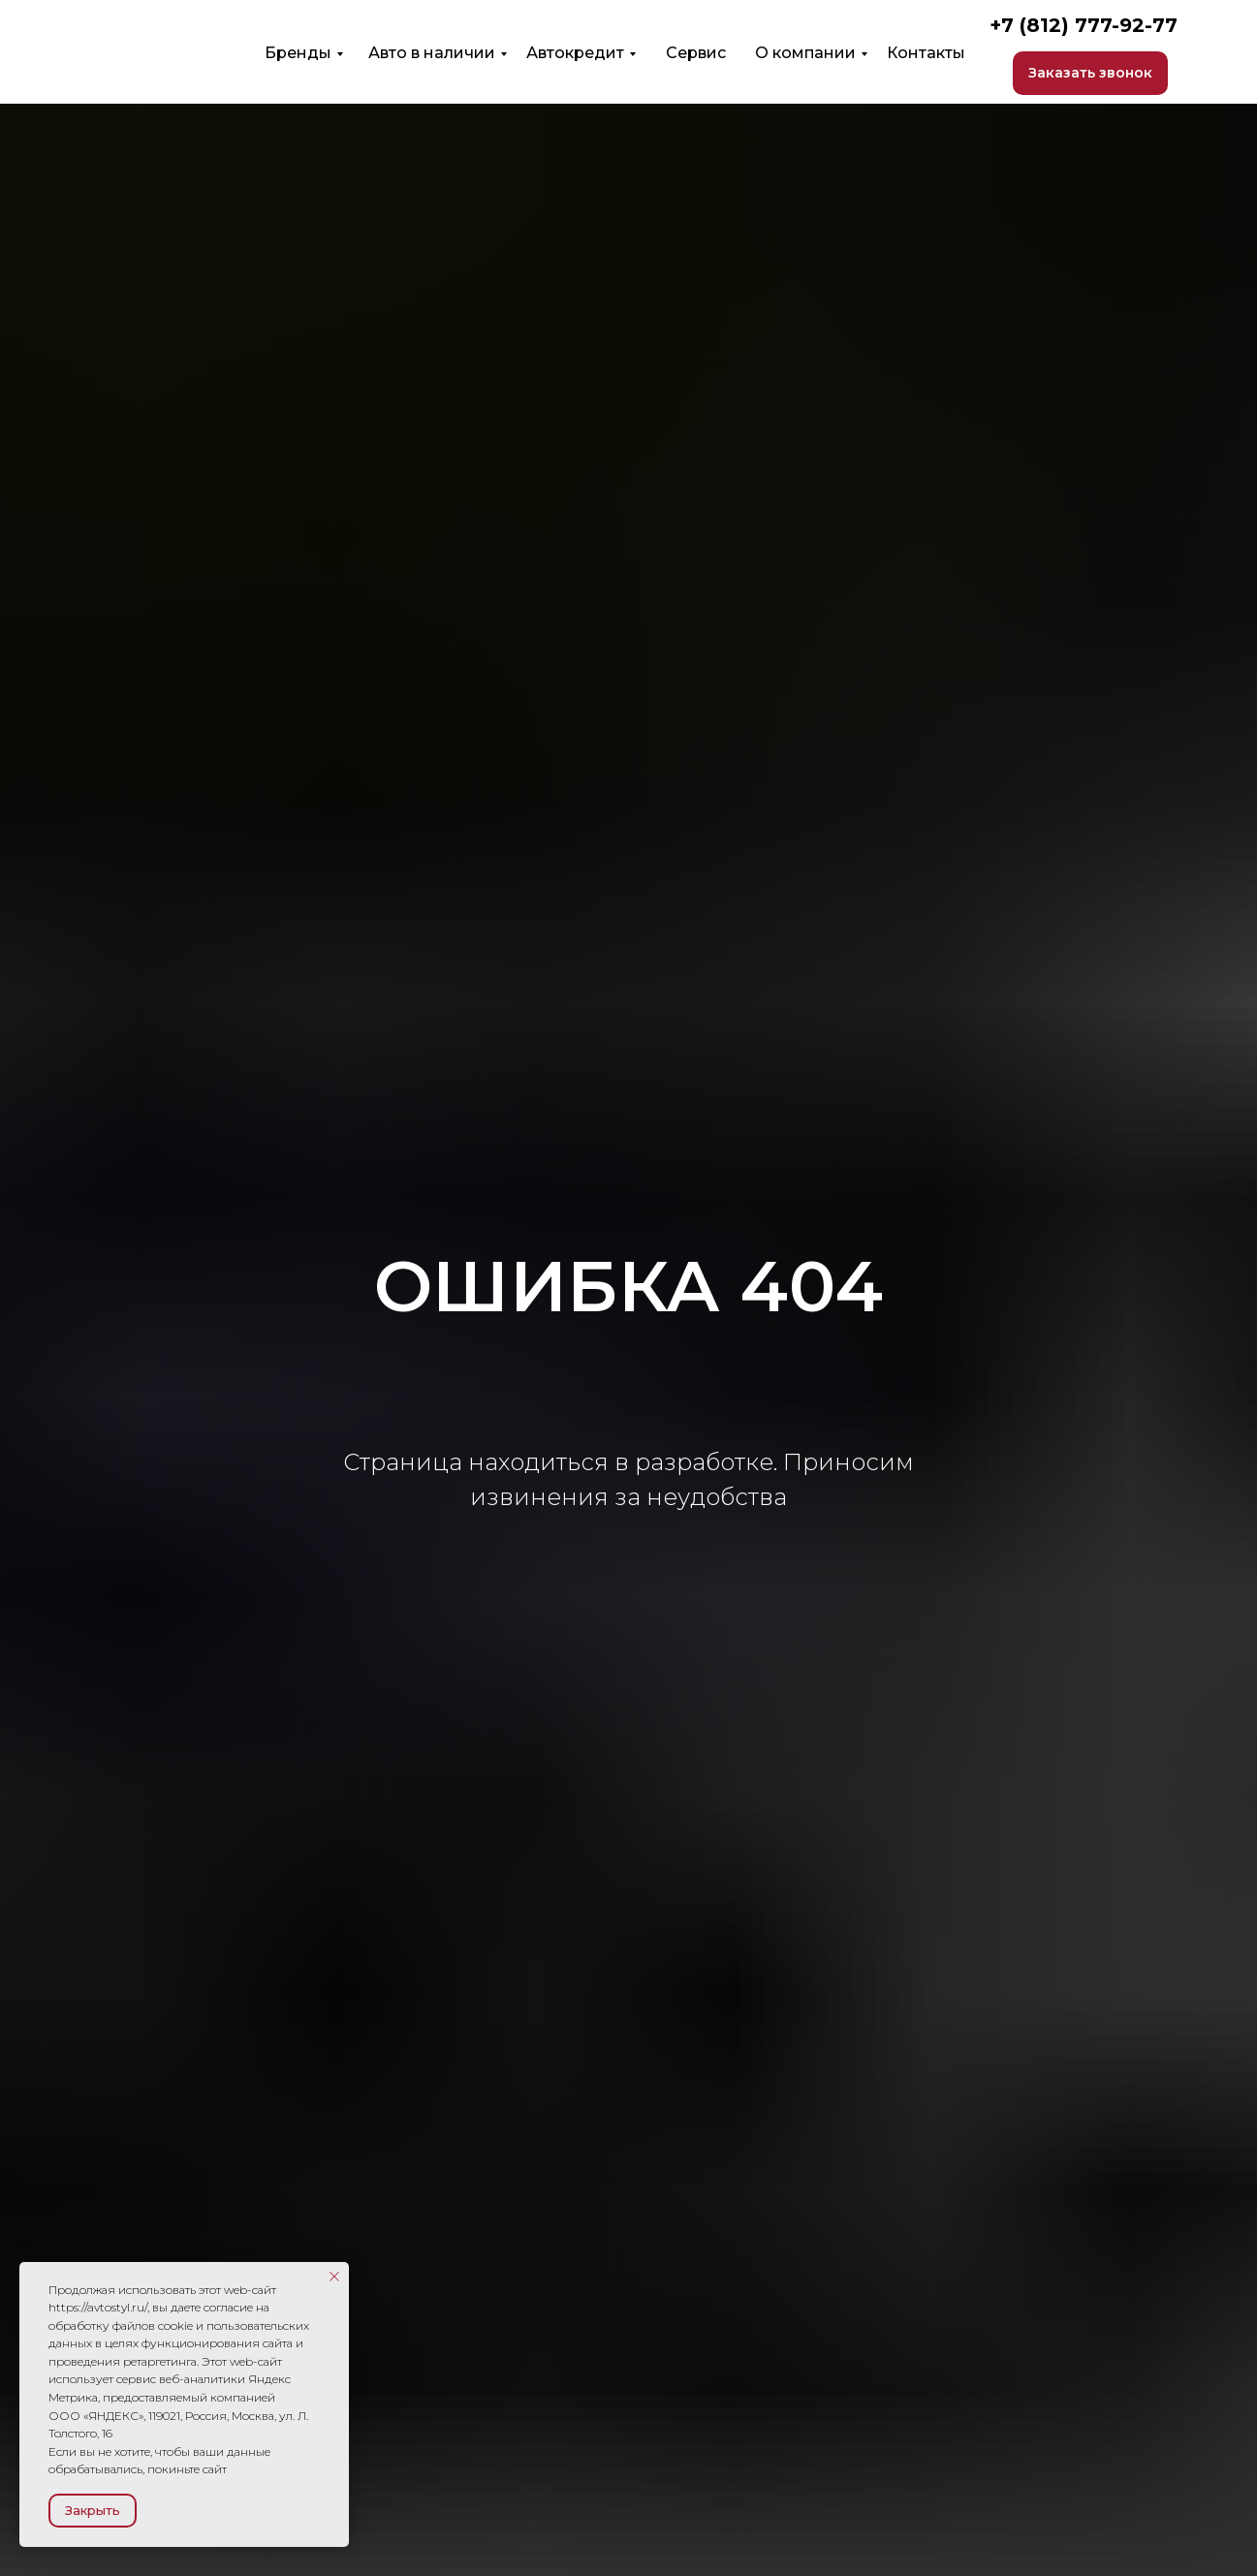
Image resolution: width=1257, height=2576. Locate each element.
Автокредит (575, 53)
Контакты (926, 53)
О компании (805, 53)
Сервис (696, 53)
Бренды (298, 53)
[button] (1090, 73)
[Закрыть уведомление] (334, 2276)
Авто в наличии (431, 53)
